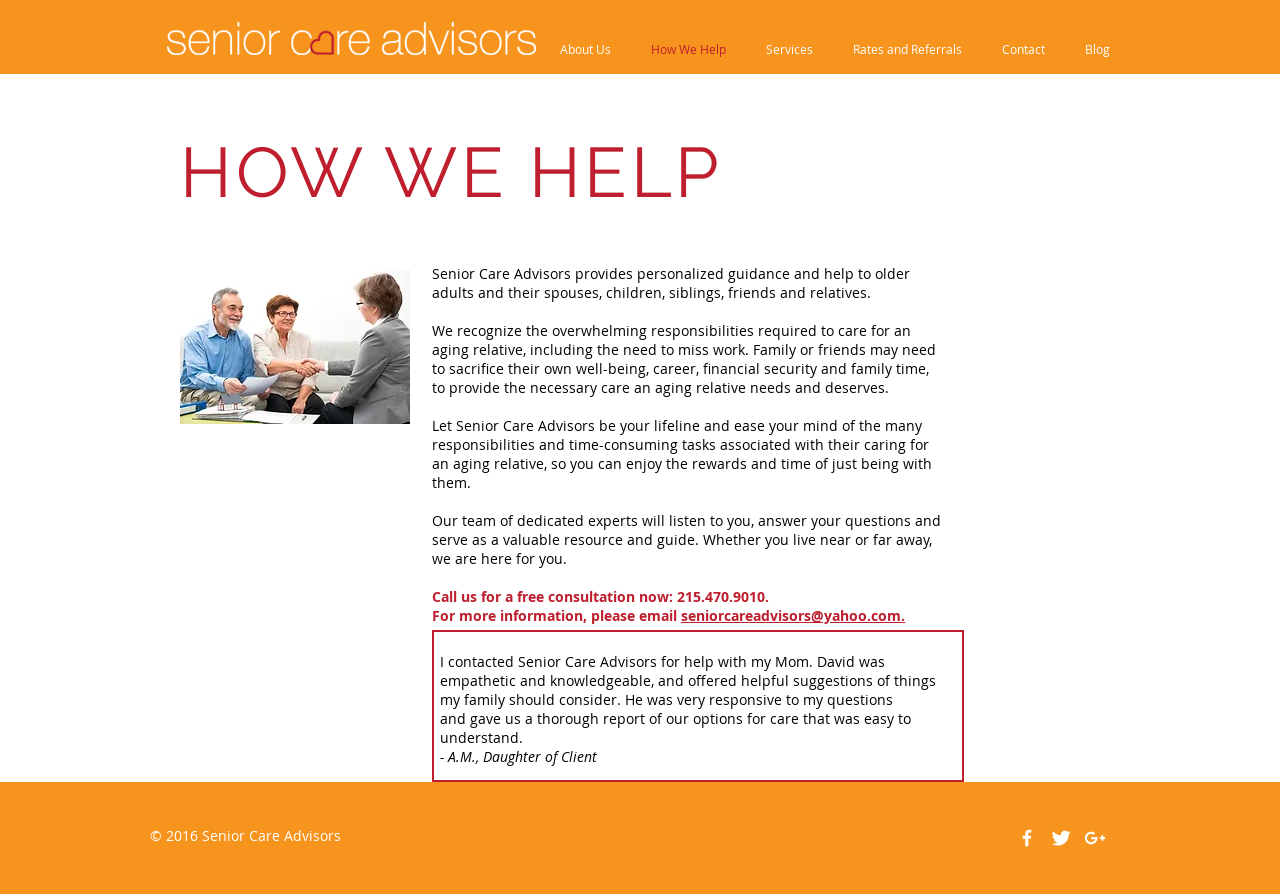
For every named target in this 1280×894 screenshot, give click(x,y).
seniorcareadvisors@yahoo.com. (793, 615)
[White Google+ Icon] (1095, 838)
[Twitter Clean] (1061, 838)
